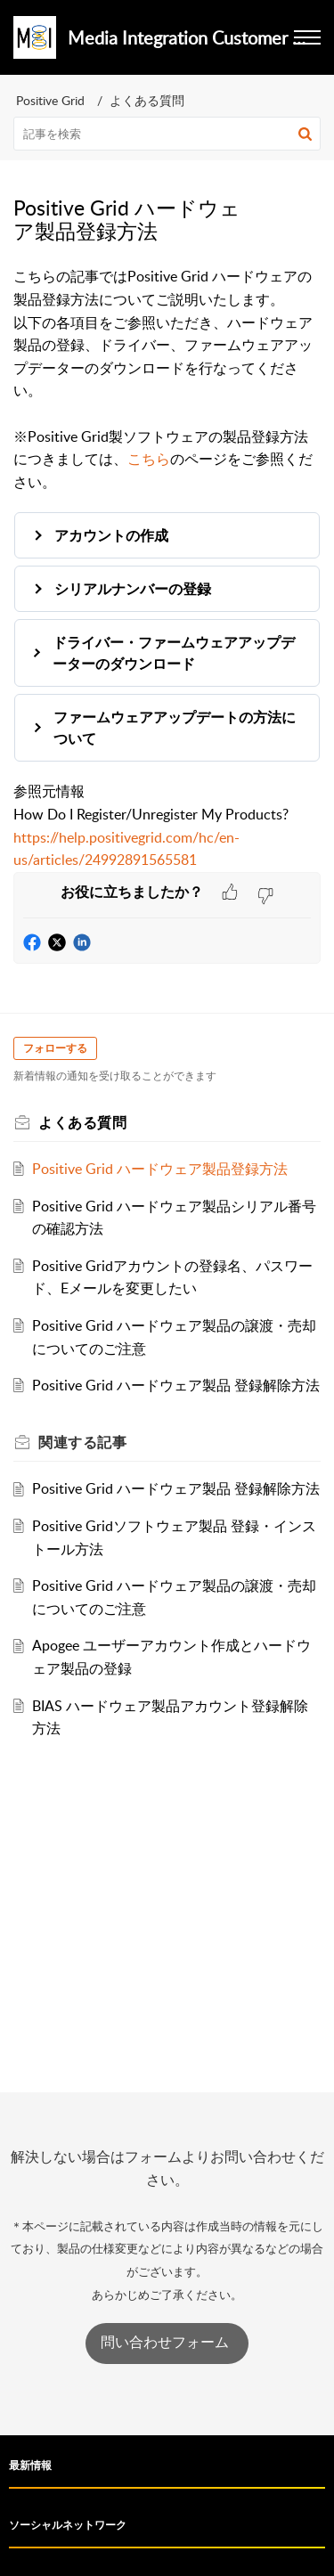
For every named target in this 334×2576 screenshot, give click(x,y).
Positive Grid (50, 100)
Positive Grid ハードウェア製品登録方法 (160, 1168)
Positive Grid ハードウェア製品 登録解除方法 (176, 1385)
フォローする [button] (55, 1048)
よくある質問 (147, 100)
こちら (148, 459)
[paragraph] (167, 568)
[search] (167, 134)
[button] (305, 133)
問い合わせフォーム (166, 2342)
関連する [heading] (82, 1442)
